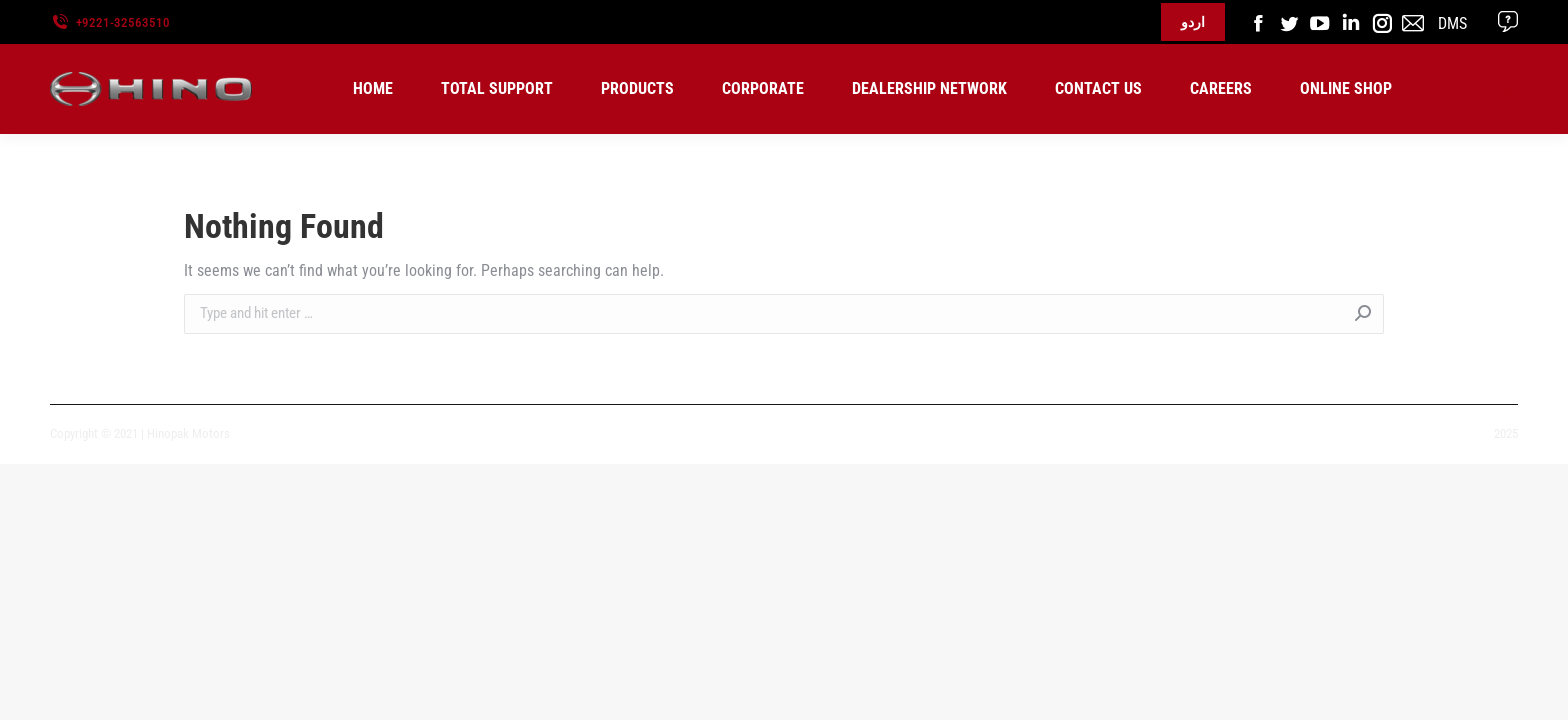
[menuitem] (373, 89)
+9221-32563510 (123, 22)
